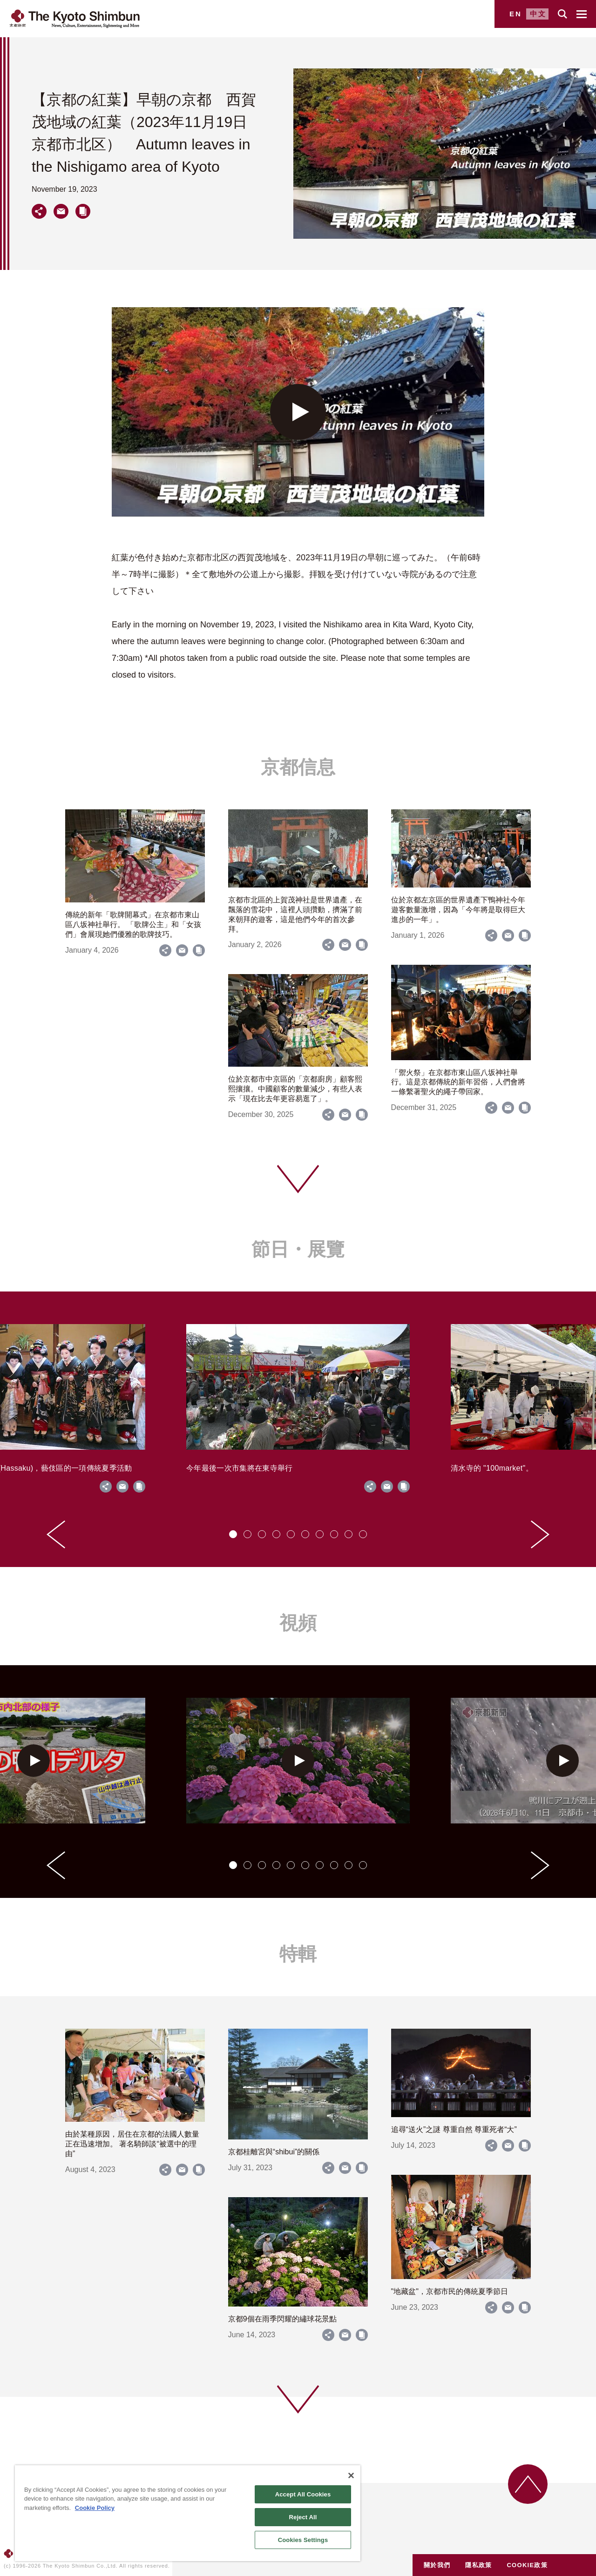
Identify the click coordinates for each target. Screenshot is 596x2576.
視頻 (298, 1623)
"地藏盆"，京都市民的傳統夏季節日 (449, 2291)
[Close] (351, 2475)
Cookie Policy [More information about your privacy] (95, 2507)
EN (515, 14)
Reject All (303, 2517)
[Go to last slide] (56, 1534)
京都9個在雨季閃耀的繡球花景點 (282, 2319)
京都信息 (298, 767)
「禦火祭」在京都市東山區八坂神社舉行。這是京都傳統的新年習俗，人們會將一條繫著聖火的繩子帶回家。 (458, 1082)
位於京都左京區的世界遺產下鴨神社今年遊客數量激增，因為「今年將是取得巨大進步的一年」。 (458, 909)
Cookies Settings (303, 2539)
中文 (538, 14)
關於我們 (437, 2565)
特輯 (298, 1953)
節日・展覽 (298, 1249)
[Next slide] (540, 1534)
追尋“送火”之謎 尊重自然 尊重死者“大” (454, 2129)
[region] (187, 2513)
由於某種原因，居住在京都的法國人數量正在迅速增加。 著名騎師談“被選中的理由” (132, 2144)
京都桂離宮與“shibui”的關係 (273, 2152)
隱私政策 (478, 2565)
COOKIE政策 (527, 2565)
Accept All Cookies (303, 2494)
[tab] (233, 1534)
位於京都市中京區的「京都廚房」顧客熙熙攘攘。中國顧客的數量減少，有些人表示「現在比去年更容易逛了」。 (295, 1089)
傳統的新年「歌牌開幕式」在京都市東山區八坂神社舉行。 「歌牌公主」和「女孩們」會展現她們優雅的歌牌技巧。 (133, 924)
